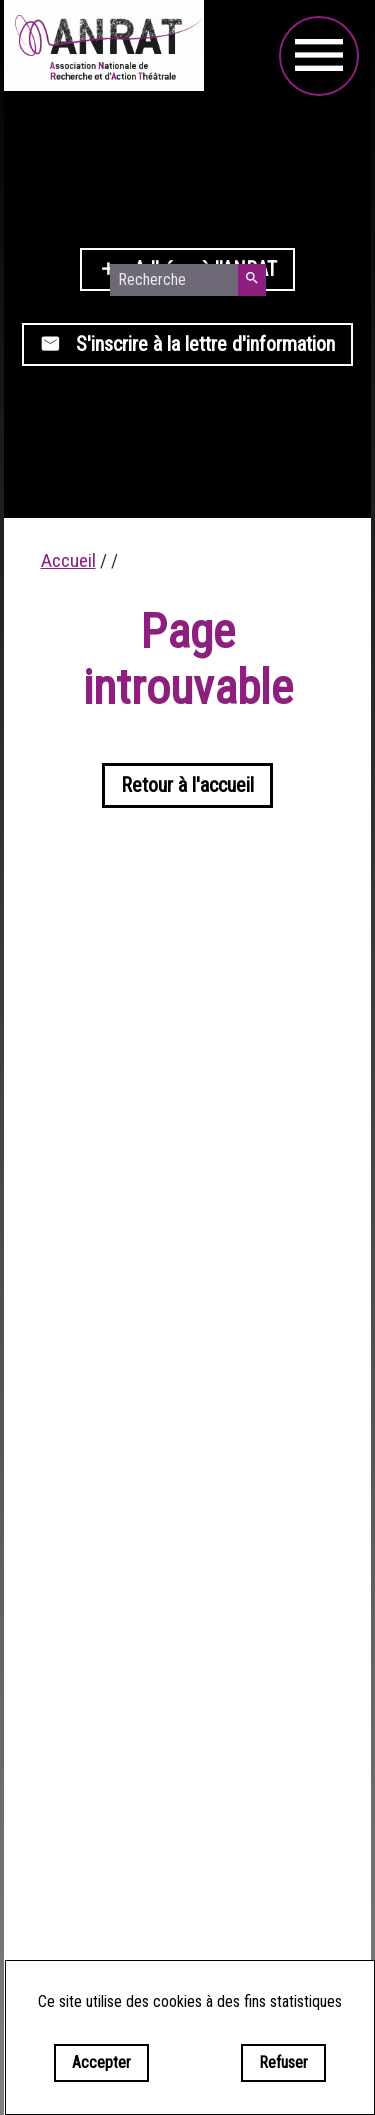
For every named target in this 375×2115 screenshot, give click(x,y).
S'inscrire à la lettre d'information (187, 344)
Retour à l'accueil (187, 785)
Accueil (68, 560)
